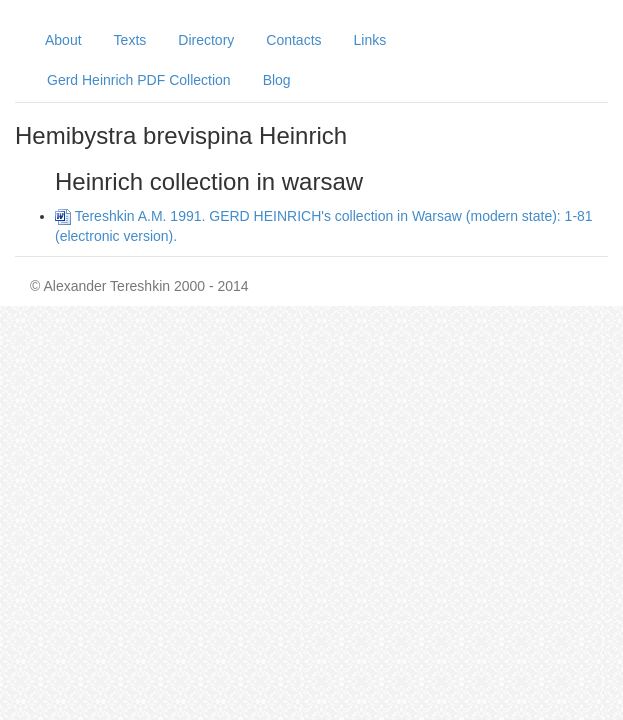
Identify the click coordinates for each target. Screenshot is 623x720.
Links (370, 40)
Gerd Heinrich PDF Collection (139, 80)
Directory (206, 40)
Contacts (293, 40)
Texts (130, 40)
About (63, 40)
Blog (277, 80)
